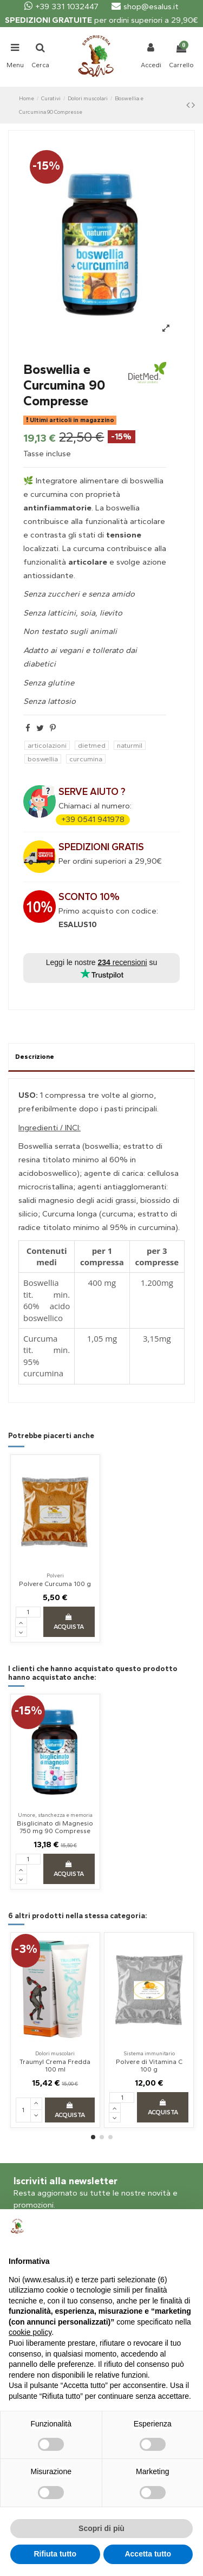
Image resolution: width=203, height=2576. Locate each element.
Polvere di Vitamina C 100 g (149, 2065)
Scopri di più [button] (101, 2528)
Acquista (69, 1622)
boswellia (43, 759)
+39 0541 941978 (93, 819)
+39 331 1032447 (61, 6)
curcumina (85, 759)
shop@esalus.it (145, 6)
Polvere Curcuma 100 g (55, 1584)
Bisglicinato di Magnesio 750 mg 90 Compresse (55, 1827)
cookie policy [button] (30, 2332)
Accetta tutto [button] (148, 2553)
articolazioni (47, 745)
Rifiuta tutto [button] (55, 2553)
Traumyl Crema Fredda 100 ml (54, 2065)
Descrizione (34, 1056)
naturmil (129, 745)
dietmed (92, 745)
